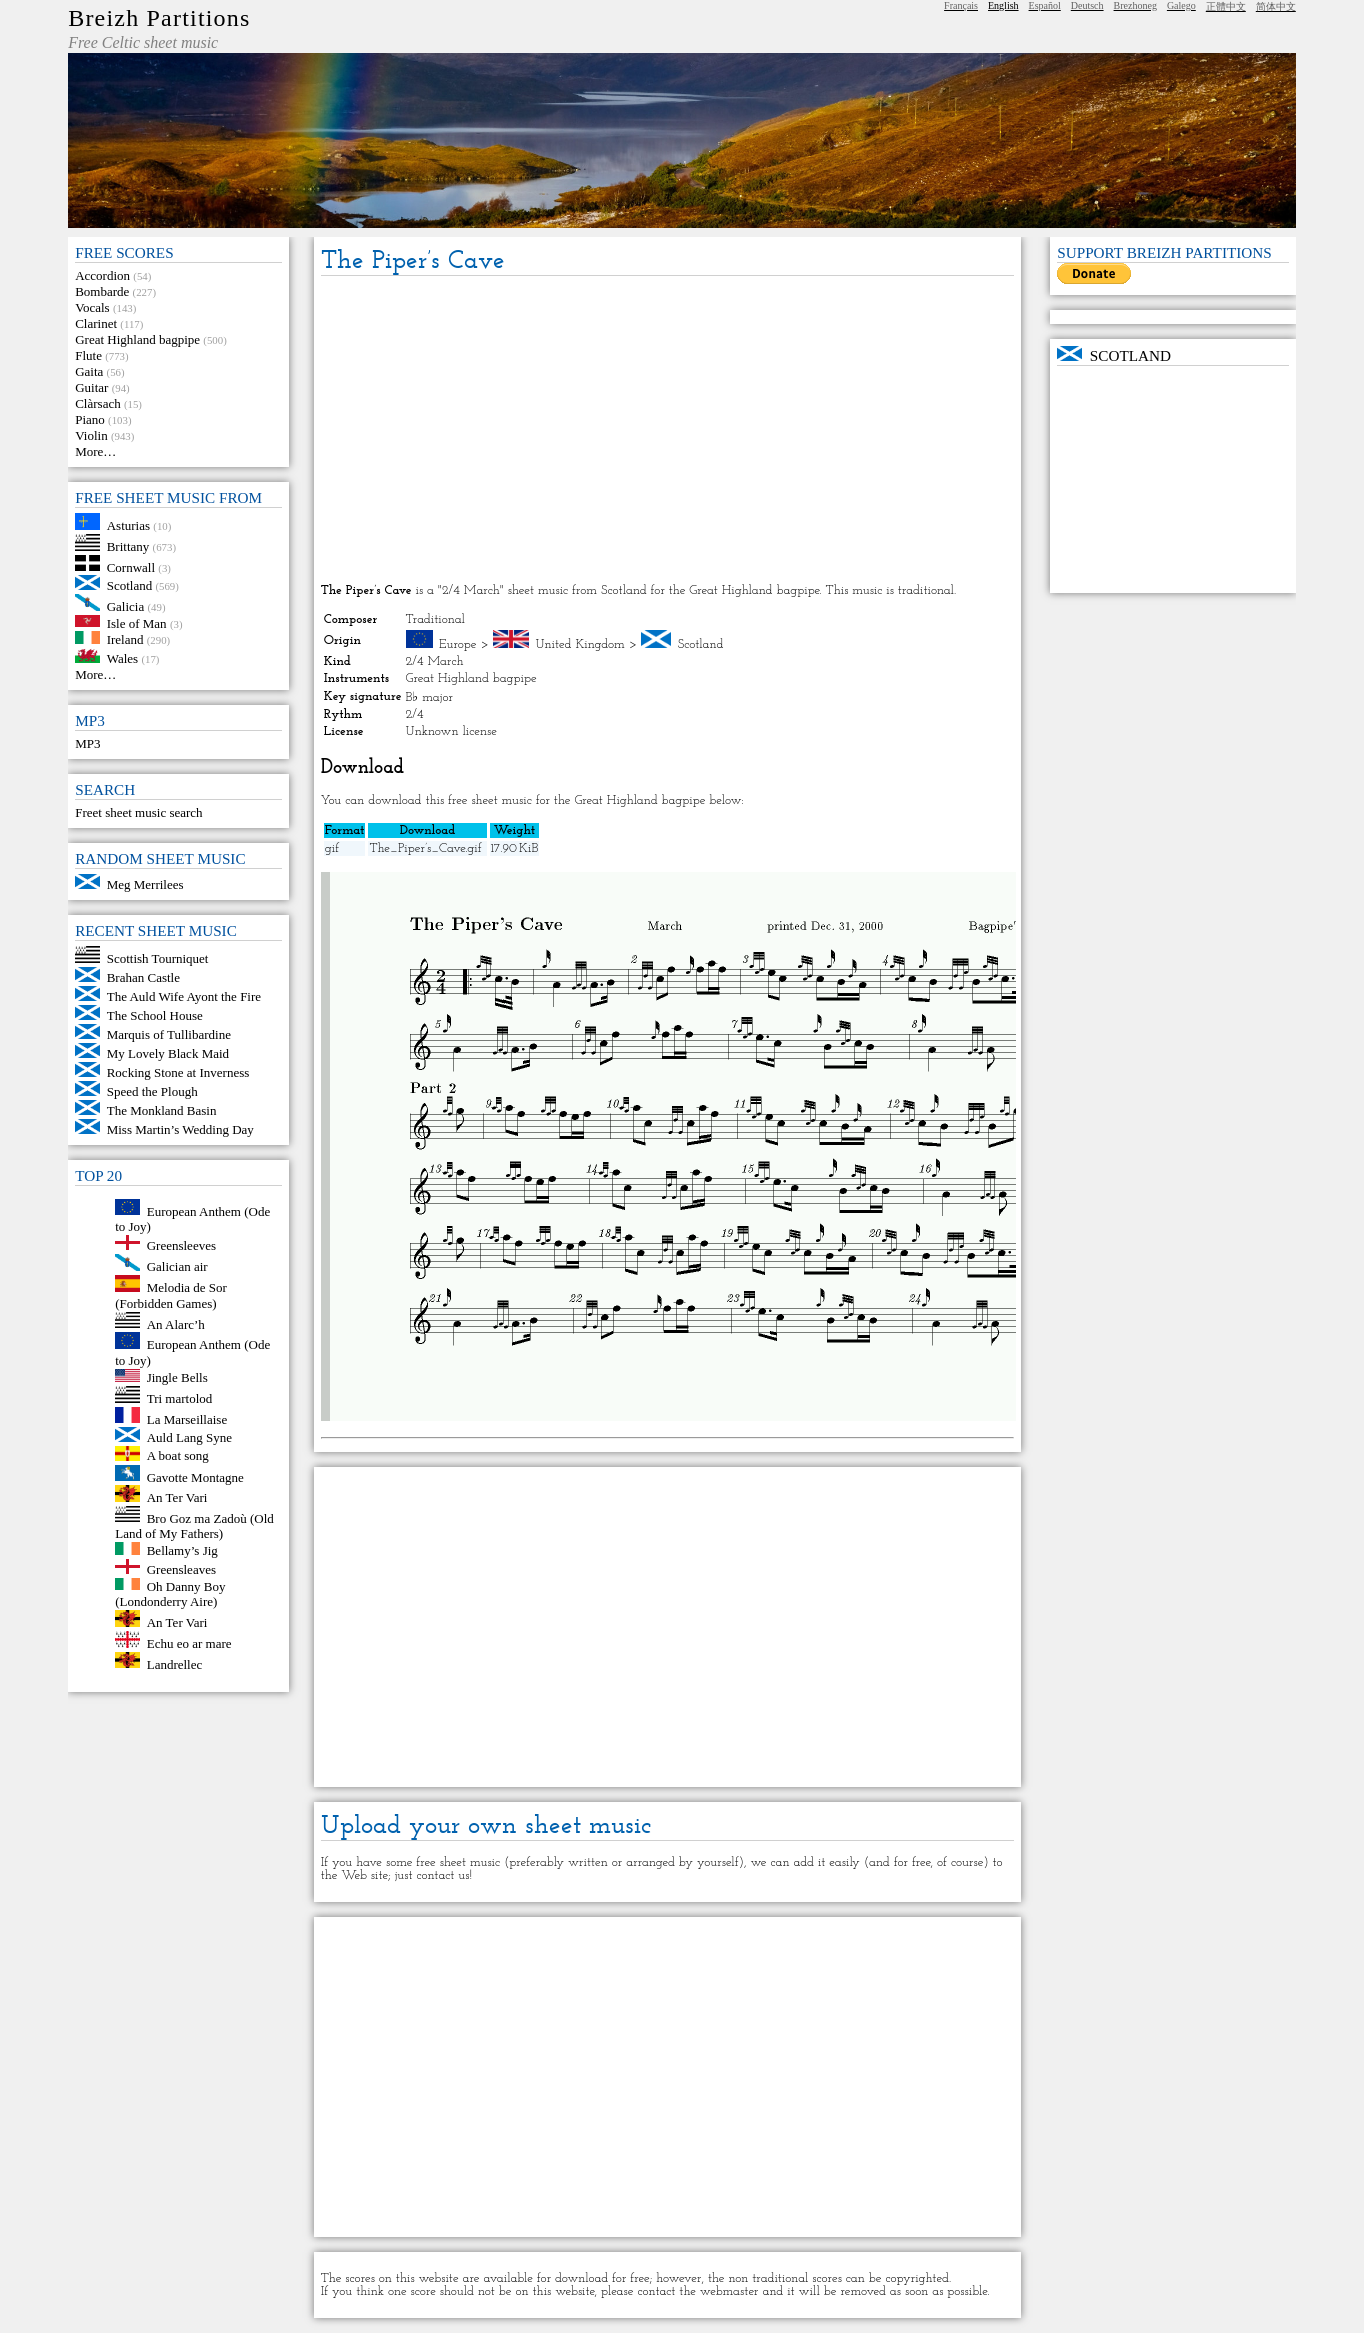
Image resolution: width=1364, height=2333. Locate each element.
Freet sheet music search (138, 812)
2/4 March (435, 661)
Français (961, 5)
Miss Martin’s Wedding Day (180, 1129)
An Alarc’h (176, 1323)
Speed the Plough (152, 1091)
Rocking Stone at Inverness (178, 1072)
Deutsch (1087, 5)
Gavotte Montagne (195, 1476)
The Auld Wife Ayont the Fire (184, 996)
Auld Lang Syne (189, 1437)
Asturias (128, 525)
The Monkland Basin (162, 1110)
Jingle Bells (177, 1377)
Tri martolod (180, 1398)
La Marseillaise (187, 1418)
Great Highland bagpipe (137, 339)
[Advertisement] (667, 431)
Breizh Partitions (159, 18)
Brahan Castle (143, 977)
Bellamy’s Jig (182, 1550)
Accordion (102, 275)
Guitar (91, 387)
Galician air (177, 1266)
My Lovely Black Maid (168, 1053)
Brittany (128, 546)
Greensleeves (181, 1245)
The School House (155, 1015)
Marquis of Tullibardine (169, 1034)
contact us (442, 1875)
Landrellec (175, 1663)
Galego (1181, 5)
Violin (91, 435)
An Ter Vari (177, 1497)
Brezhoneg (1135, 5)
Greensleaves (181, 1569)
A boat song (178, 1456)
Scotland (130, 585)
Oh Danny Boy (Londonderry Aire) (170, 1593)
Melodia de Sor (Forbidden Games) (171, 1295)
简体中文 (1276, 6)
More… (95, 451)
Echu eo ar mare (189, 1643)
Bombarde (102, 291)
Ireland (125, 639)
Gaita (89, 371)
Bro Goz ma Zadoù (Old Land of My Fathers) (194, 1525)
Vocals (92, 307)
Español (1045, 5)
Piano (90, 419)
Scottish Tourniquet (158, 958)
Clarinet (96, 323)
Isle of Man (137, 622)
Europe (458, 644)
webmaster (729, 2291)
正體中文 (1226, 6)
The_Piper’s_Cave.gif (425, 848)
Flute (88, 355)
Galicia (126, 606)
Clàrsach (97, 403)
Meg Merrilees (145, 884)
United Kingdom (580, 644)
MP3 (87, 743)
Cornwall (131, 566)
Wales (122, 658)
